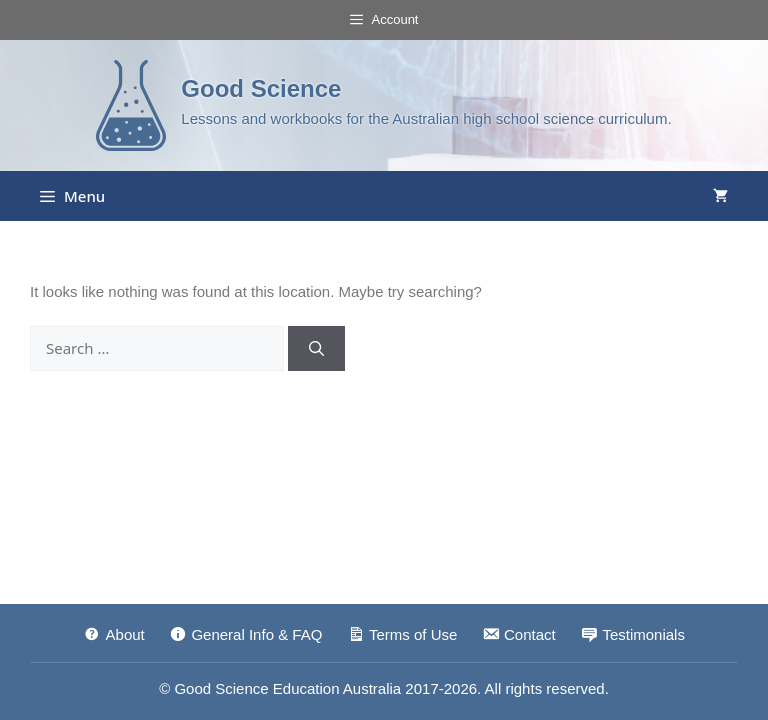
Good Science (261, 88)
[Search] (316, 348)
